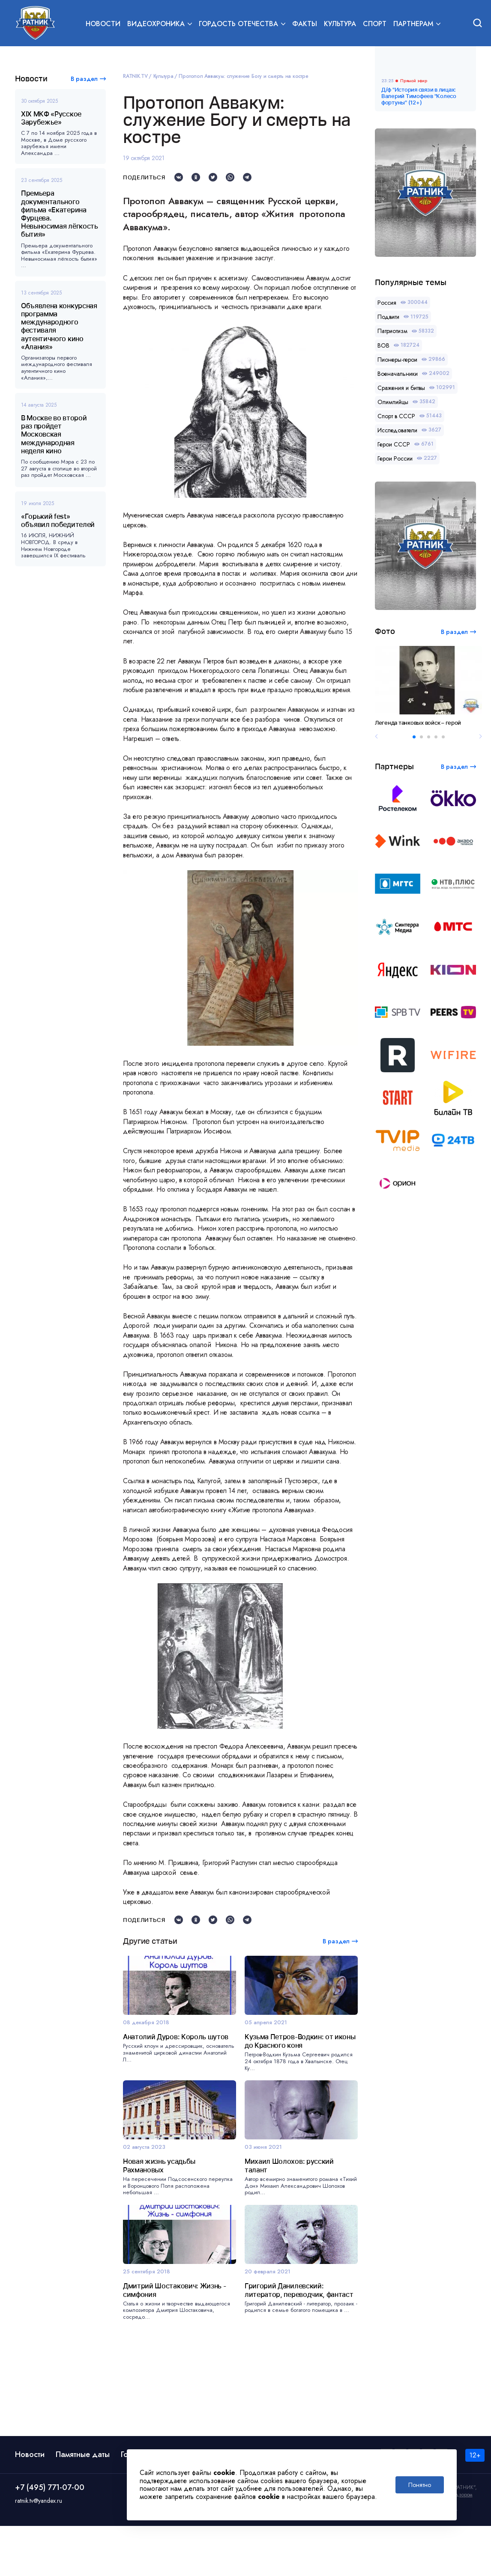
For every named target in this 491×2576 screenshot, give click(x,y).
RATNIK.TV (135, 76)
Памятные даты (83, 2504)
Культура (340, 24)
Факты (304, 24)
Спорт (374, 24)
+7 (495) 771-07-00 (49, 2537)
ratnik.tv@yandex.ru (38, 2550)
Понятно (419, 2485)
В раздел (84, 78)
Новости (103, 24)
